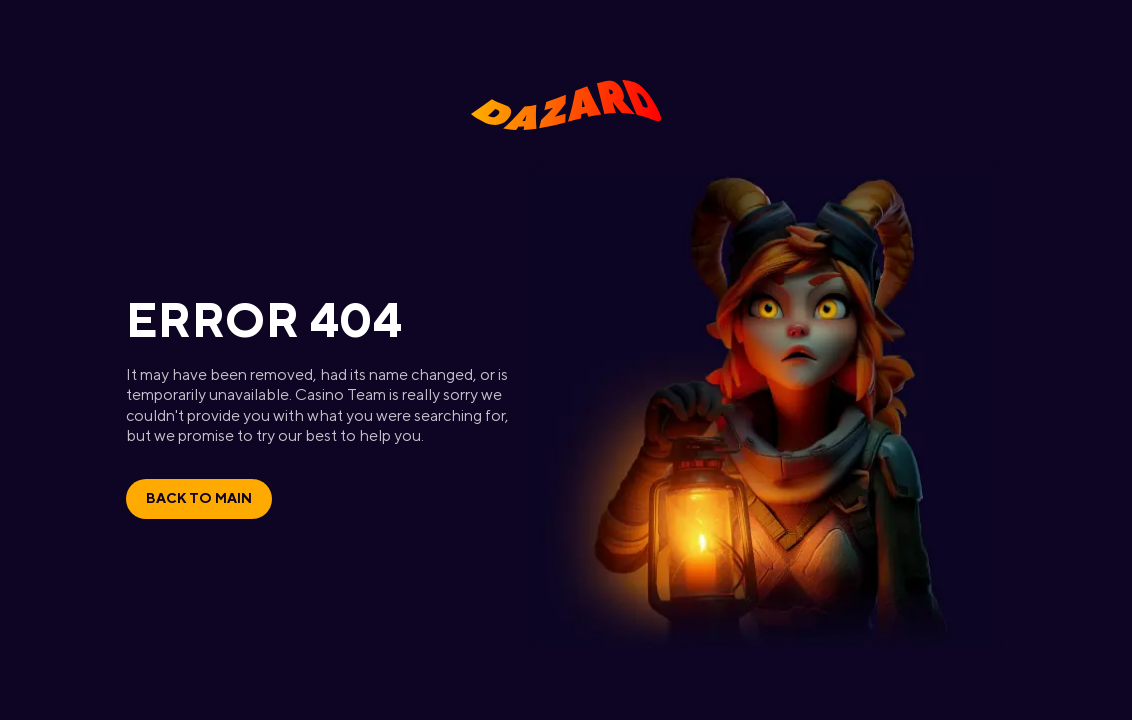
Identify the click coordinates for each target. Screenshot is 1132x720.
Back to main (199, 498)
